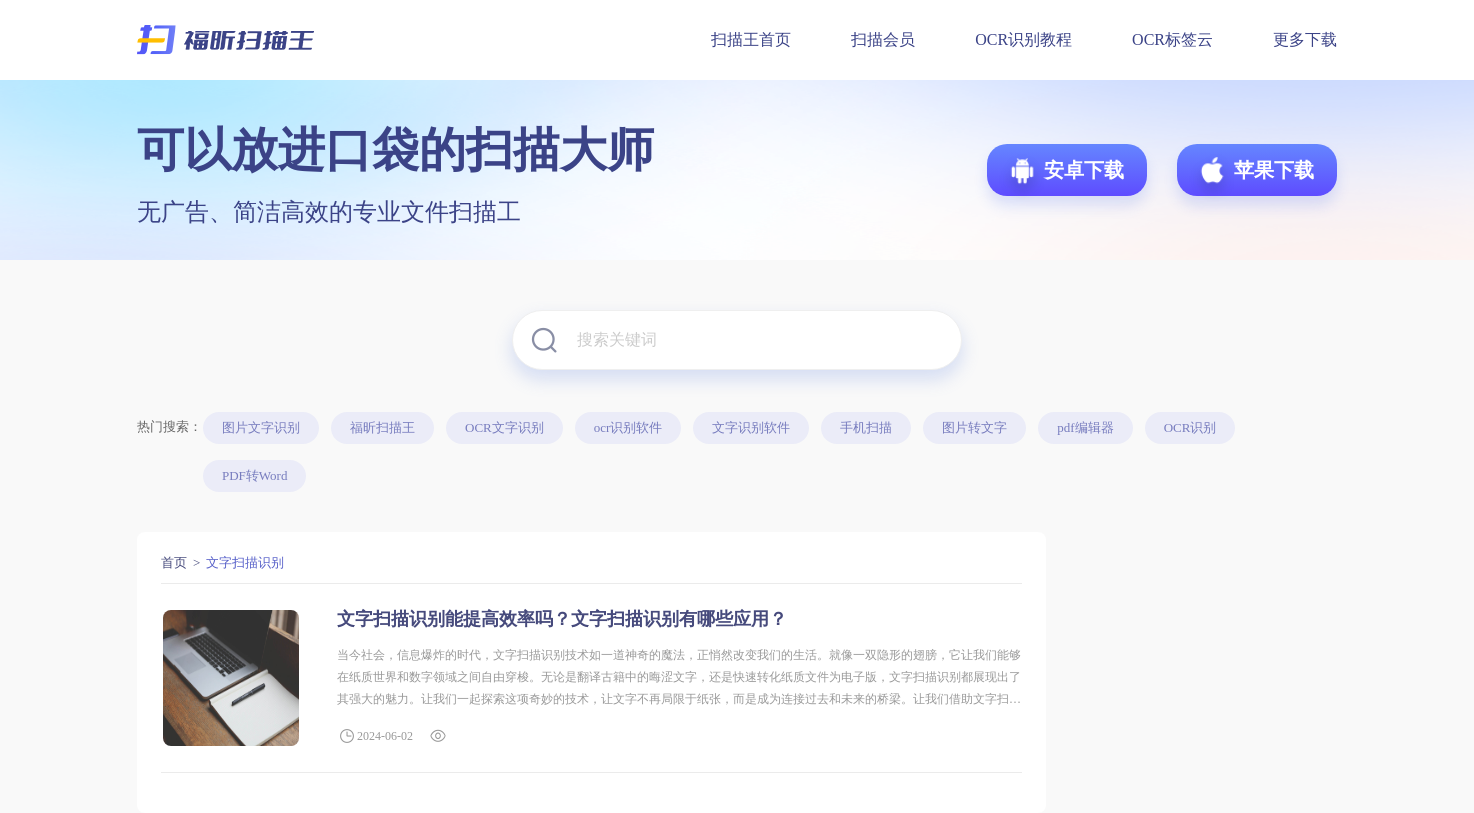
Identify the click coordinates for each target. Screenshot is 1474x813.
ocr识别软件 (628, 427)
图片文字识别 (261, 427)
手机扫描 (866, 427)
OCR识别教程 (1023, 39)
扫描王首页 (751, 39)
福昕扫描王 (382, 427)
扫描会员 (883, 39)
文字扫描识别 (245, 562)
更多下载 (1305, 39)
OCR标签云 (1172, 39)
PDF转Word (254, 475)
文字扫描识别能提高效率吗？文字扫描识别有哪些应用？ (562, 619)
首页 (174, 562)
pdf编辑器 (1085, 427)
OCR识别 (1190, 427)
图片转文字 (974, 427)
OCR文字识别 (504, 427)
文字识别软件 (751, 427)
